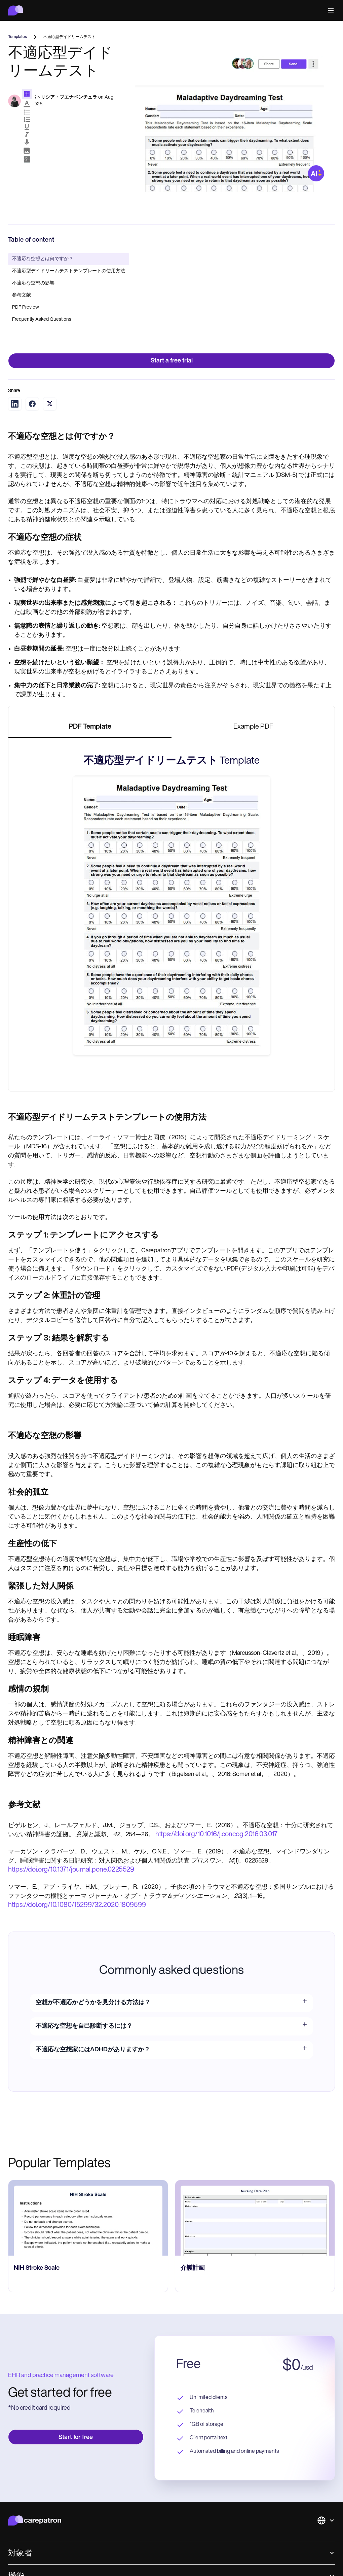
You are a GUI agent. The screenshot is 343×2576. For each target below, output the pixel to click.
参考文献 (21, 295)
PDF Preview (25, 307)
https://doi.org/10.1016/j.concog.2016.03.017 (216, 1834)
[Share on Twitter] (49, 404)
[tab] (90, 727)
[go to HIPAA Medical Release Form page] (88, 2218)
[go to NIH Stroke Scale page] (255, 2218)
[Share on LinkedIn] (14, 404)
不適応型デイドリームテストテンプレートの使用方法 (68, 271)
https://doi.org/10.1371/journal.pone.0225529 (71, 1870)
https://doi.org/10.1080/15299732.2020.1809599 (77, 1905)
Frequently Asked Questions (41, 319)
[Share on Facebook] (32, 404)
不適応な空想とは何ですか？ (42, 259)
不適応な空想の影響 (33, 283)
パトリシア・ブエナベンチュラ (64, 97)
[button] (329, 11)
